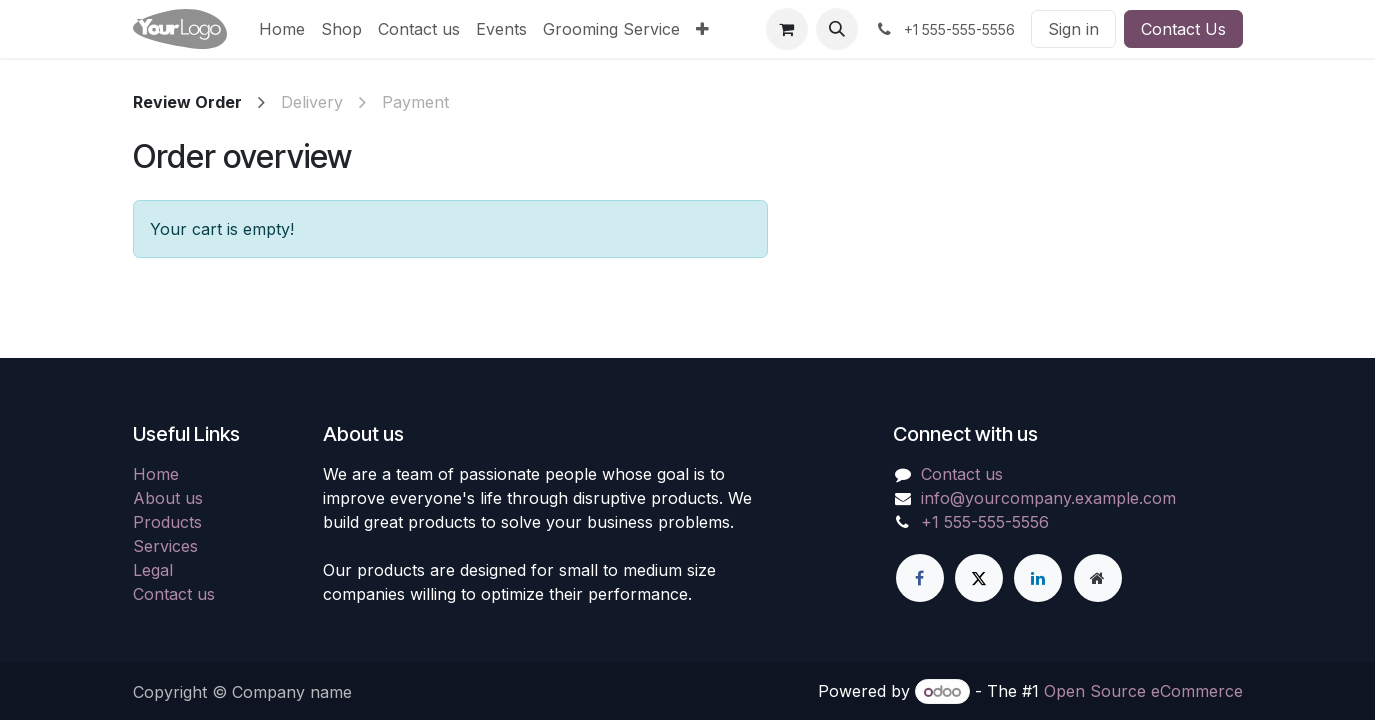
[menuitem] (282, 29)
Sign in (1073, 29)
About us (168, 498)
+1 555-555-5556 (985, 522)
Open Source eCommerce (1143, 691)
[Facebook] (920, 578)
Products (167, 522)
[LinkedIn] (1038, 578)
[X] (979, 578)
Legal (153, 570)
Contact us (174, 594)
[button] (837, 29)
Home (156, 474)
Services (165, 546)
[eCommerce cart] (787, 29)
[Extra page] (1098, 578)
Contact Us (1183, 29)
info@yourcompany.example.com (1048, 498)
